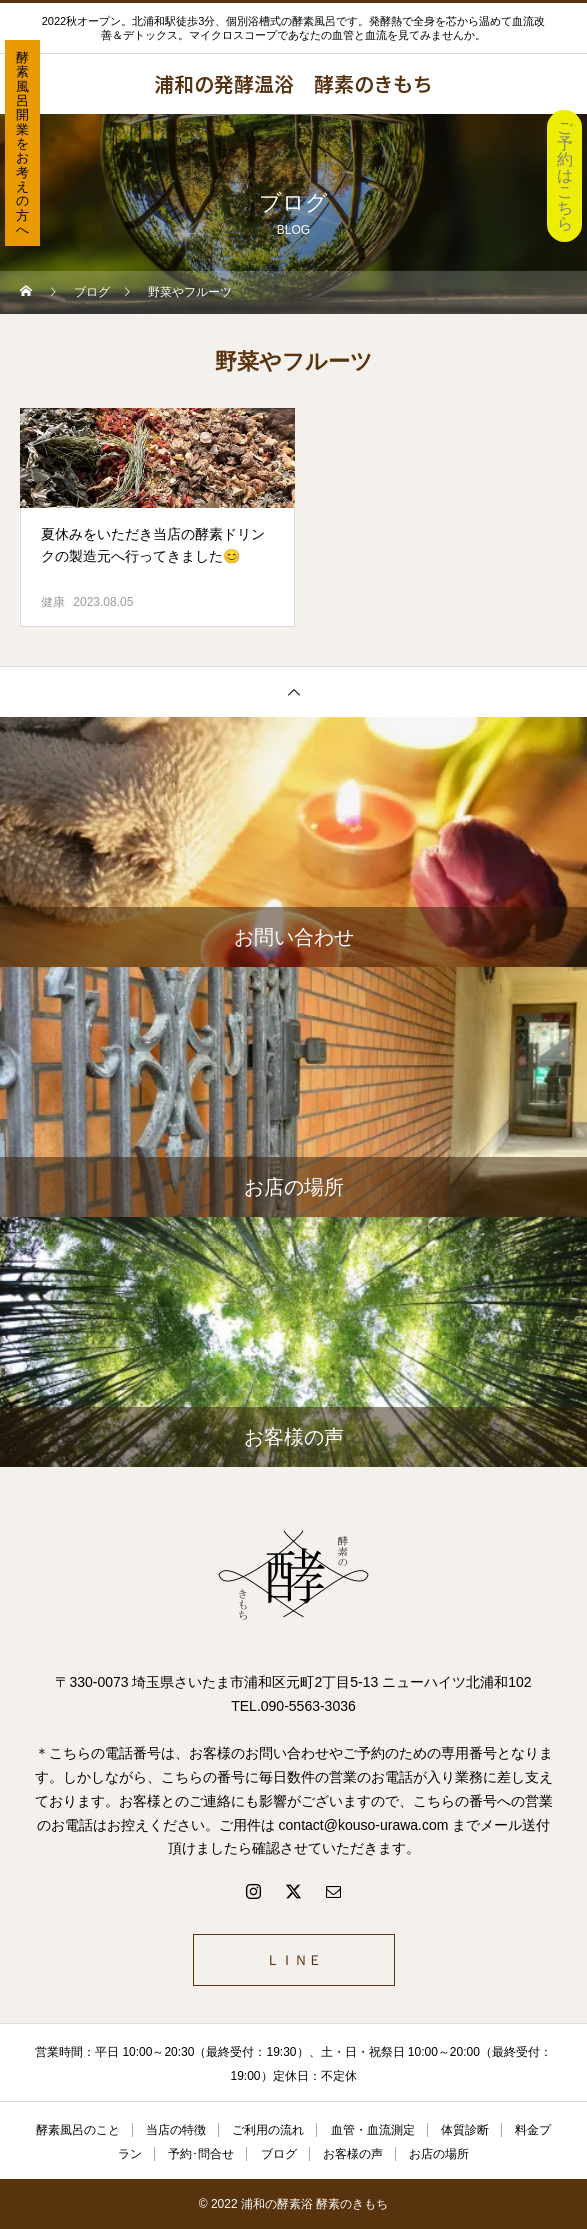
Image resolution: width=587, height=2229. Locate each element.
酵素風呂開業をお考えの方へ (22, 143)
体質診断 (465, 2130)
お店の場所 (439, 2154)
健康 (53, 602)
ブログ (279, 2154)
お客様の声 (353, 2154)
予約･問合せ (201, 2154)
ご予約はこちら (565, 175)
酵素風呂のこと (78, 2130)
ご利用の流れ (268, 2130)
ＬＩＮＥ (294, 1960)
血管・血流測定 (373, 2130)
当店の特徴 (176, 2130)
